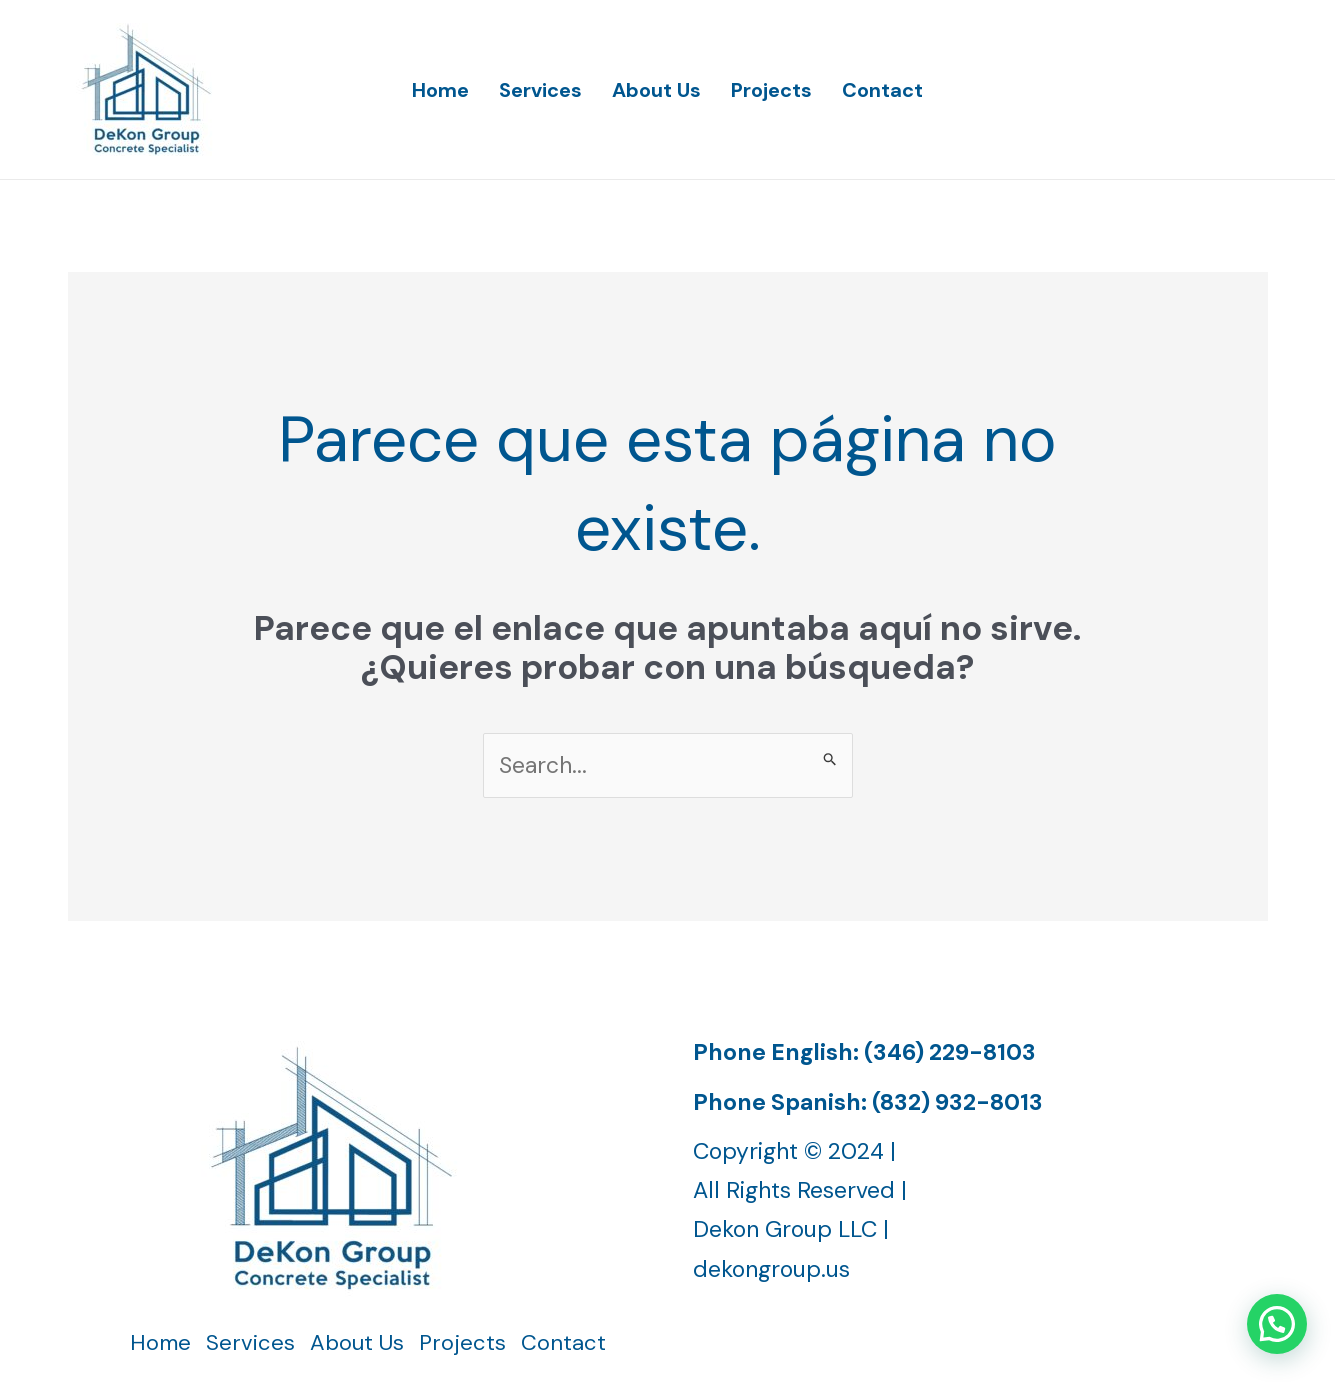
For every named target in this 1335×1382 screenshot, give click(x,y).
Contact (882, 90)
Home (440, 90)
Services (540, 90)
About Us (656, 90)
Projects (771, 90)
